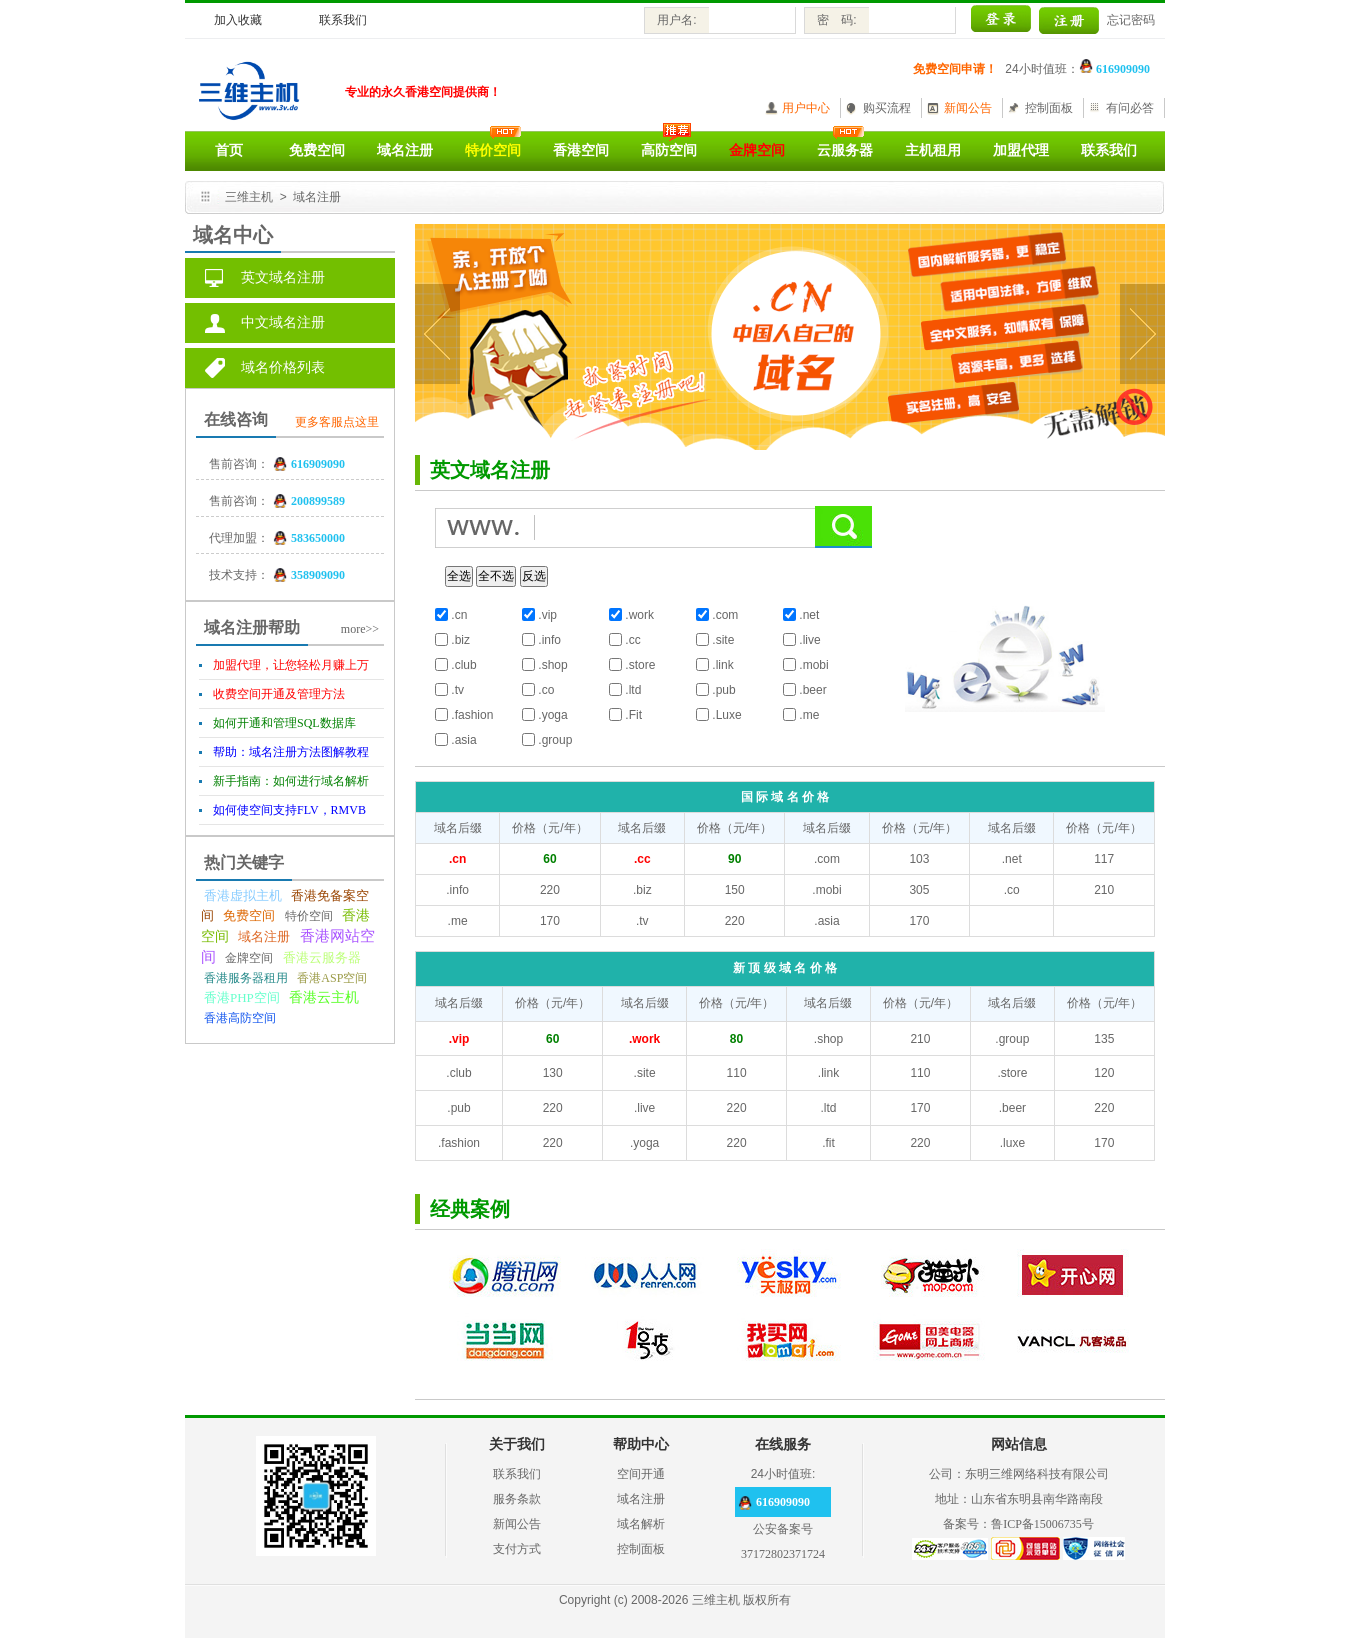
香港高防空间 (240, 1018)
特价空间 (309, 916)
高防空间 (669, 150)
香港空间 (581, 150)
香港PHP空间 (242, 997)
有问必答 (1130, 108)
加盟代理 (1021, 150)
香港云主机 (324, 997)
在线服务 (783, 1444)
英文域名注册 (283, 277)
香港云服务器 (322, 957)
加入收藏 (238, 20)
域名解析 (641, 1524)
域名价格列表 (283, 367)
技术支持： (239, 575)
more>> (360, 629)
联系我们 (343, 20)
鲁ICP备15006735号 (1042, 1524)
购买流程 (887, 108)
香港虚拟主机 (243, 895)
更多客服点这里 (337, 422)
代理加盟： (239, 538)
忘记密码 (1131, 20)
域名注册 (405, 150)
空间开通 (641, 1474)
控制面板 (1049, 108)
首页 (229, 150)
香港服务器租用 (246, 978)
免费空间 (317, 150)
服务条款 (517, 1499)
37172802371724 (783, 1554)
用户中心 (806, 108)
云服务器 (845, 150)
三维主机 (249, 197)
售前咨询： (239, 464)
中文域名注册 (283, 322)
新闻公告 (968, 108)
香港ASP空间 (332, 978)
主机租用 (933, 150)
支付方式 (517, 1549)
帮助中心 (641, 1444)
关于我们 (517, 1444)
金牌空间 (249, 958)
